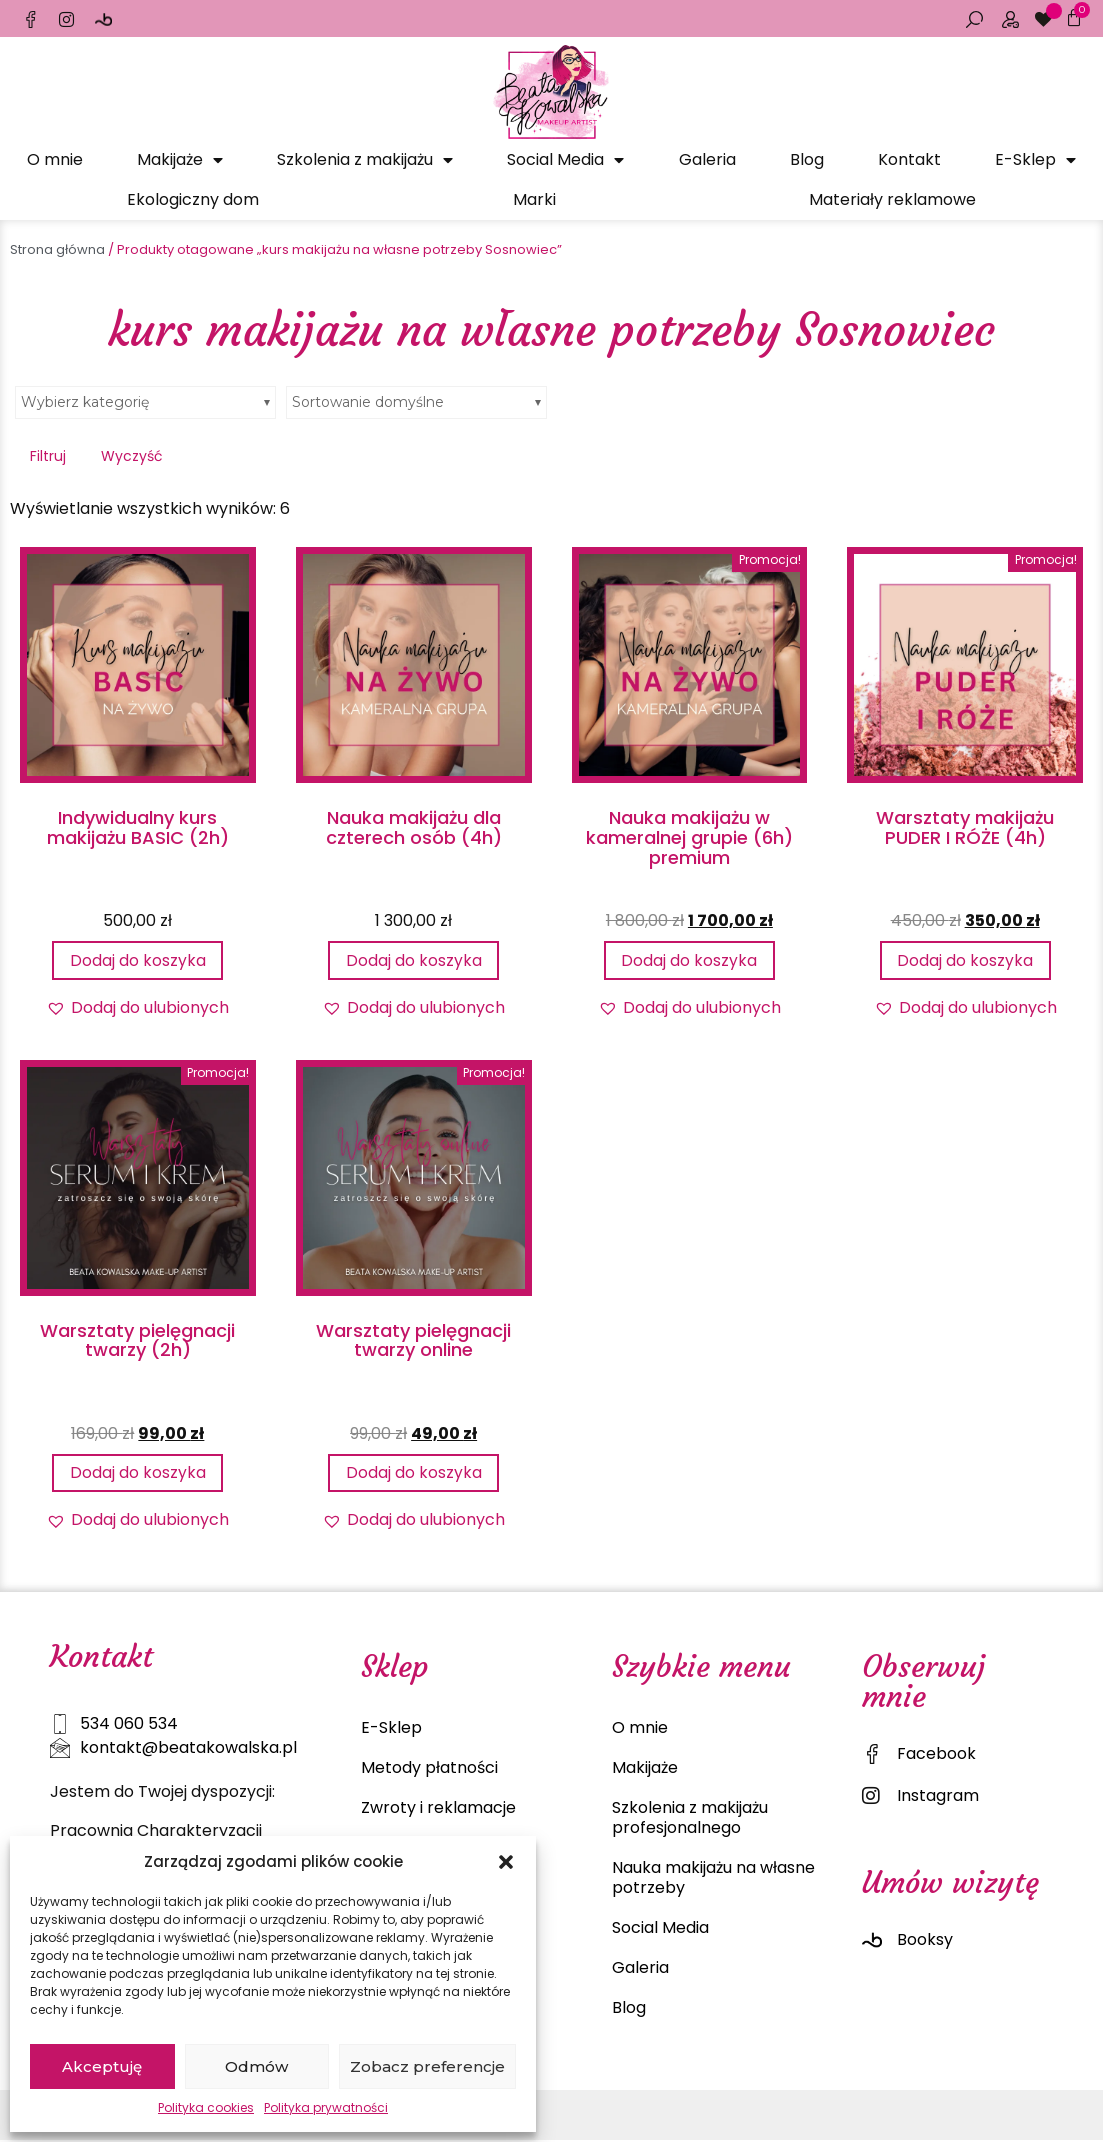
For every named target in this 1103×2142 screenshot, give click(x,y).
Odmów (256, 2066)
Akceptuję (102, 2066)
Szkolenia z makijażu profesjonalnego (690, 1819)
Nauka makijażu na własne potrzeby (713, 1879)
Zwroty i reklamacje (438, 1809)
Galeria (707, 159)
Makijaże (180, 160)
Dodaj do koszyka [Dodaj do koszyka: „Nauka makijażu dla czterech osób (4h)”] (414, 960)
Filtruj (48, 456)
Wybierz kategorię (85, 402)
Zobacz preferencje (427, 2066)
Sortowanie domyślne (368, 402)
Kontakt (909, 159)
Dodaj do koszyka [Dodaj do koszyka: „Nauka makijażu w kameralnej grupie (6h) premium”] (689, 960)
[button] (506, 1862)
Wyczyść (132, 456)
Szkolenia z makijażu (365, 160)
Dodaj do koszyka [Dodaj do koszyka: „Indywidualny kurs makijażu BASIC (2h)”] (138, 960)
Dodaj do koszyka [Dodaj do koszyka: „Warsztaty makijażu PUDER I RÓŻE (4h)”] (965, 960)
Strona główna (57, 249)
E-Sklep (1035, 160)
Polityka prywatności (326, 2107)
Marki (534, 199)
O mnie (55, 159)
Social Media (565, 160)
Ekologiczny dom (193, 199)
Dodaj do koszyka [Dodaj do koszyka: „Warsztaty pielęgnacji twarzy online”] (414, 1473)
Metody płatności (429, 1769)
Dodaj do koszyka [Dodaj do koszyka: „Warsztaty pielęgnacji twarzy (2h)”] (138, 1473)
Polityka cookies (206, 2107)
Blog (807, 159)
